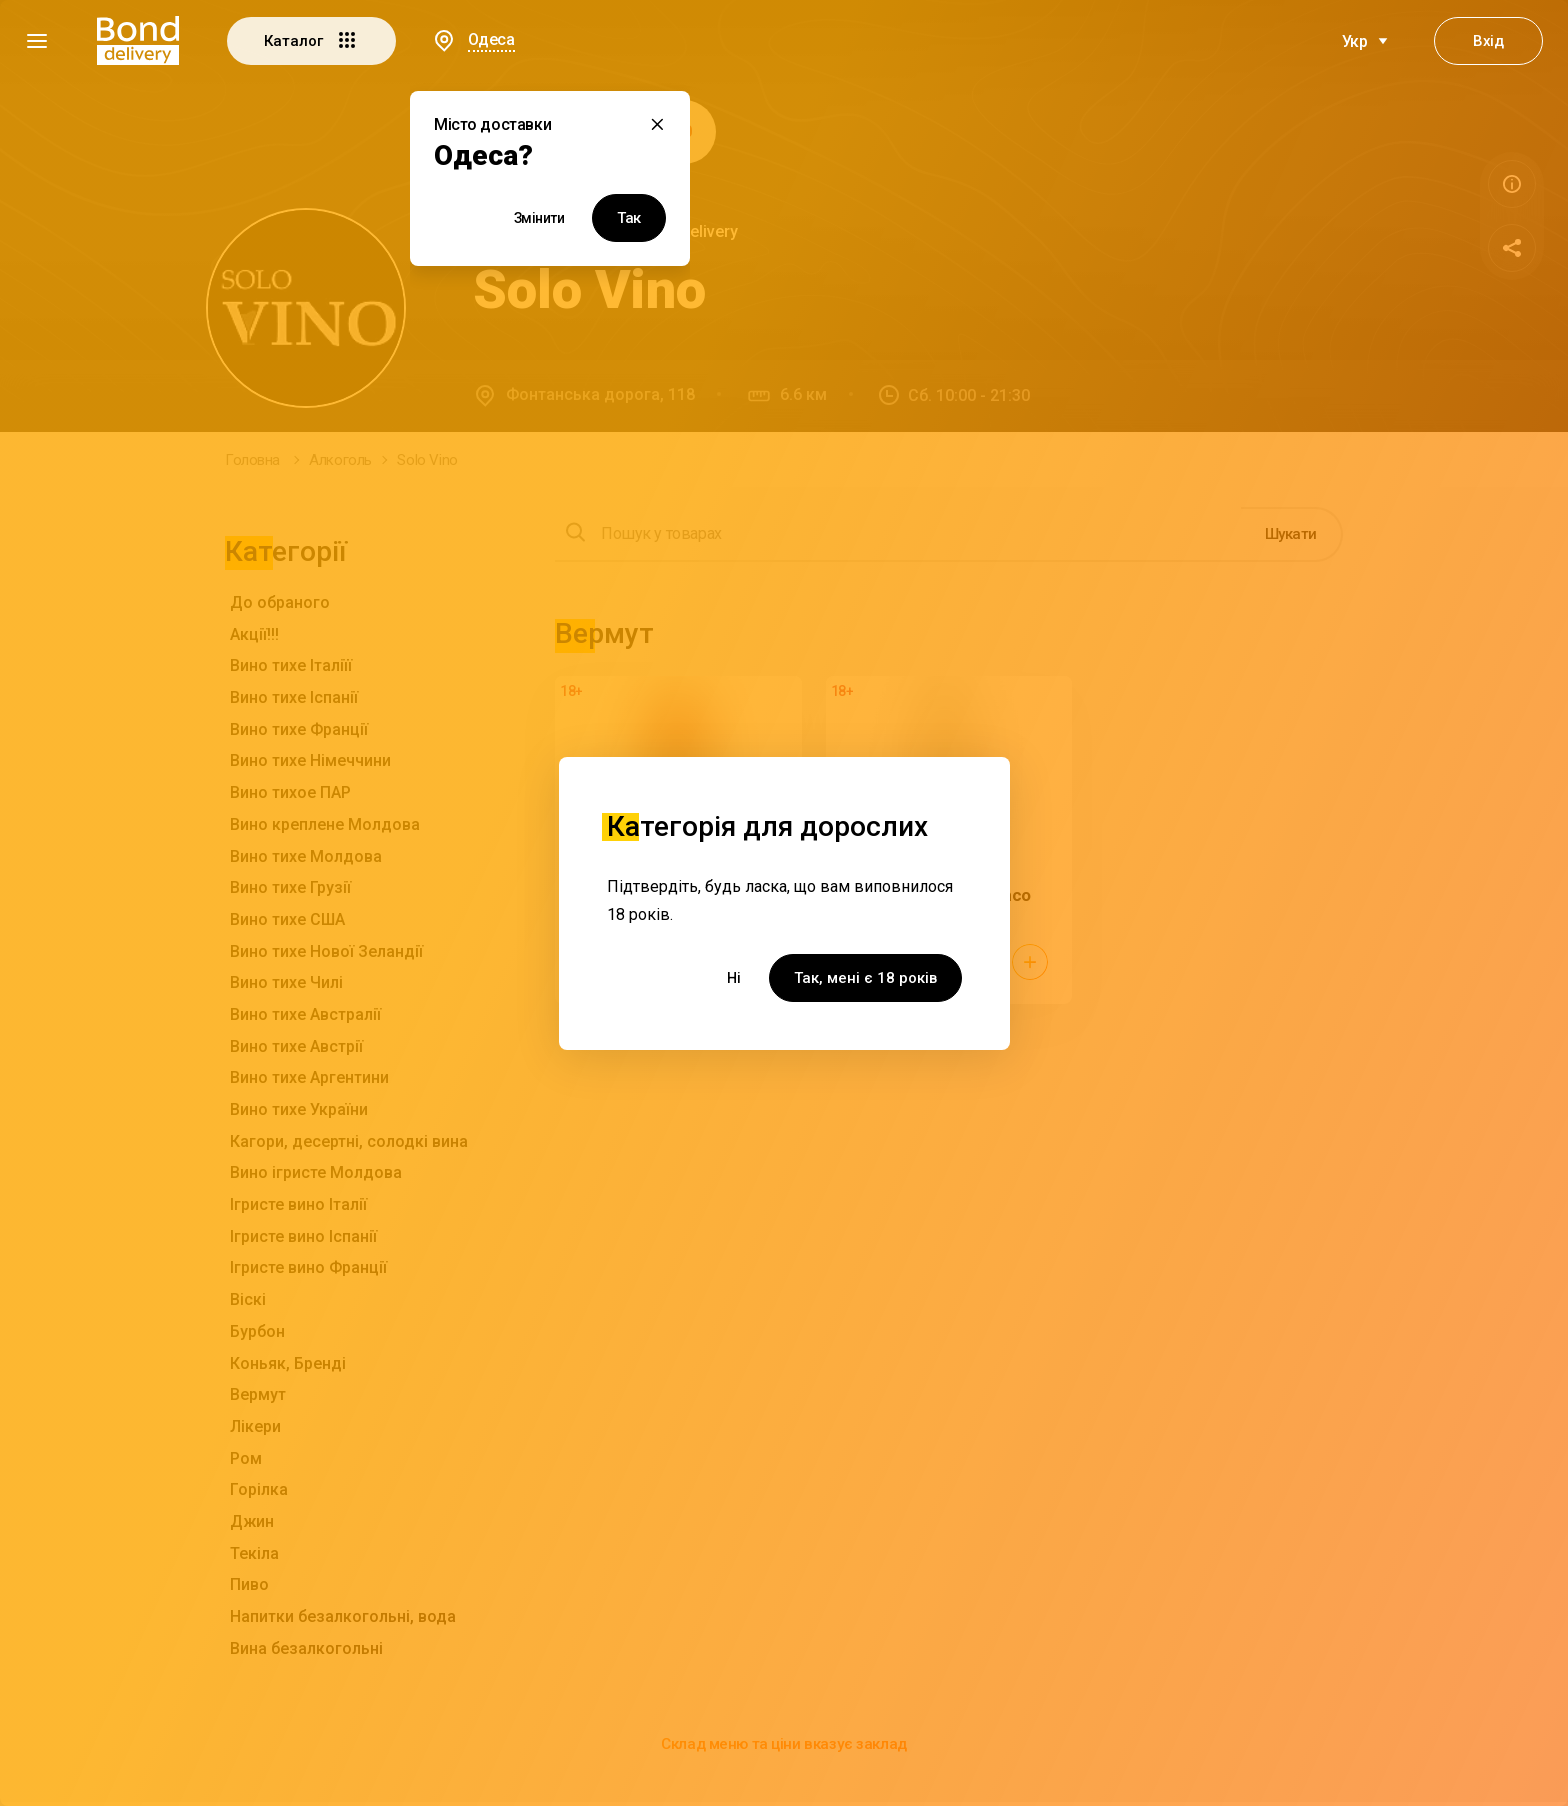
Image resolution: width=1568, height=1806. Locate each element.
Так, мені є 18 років (865, 978)
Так (629, 218)
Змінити (539, 218)
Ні (734, 978)
